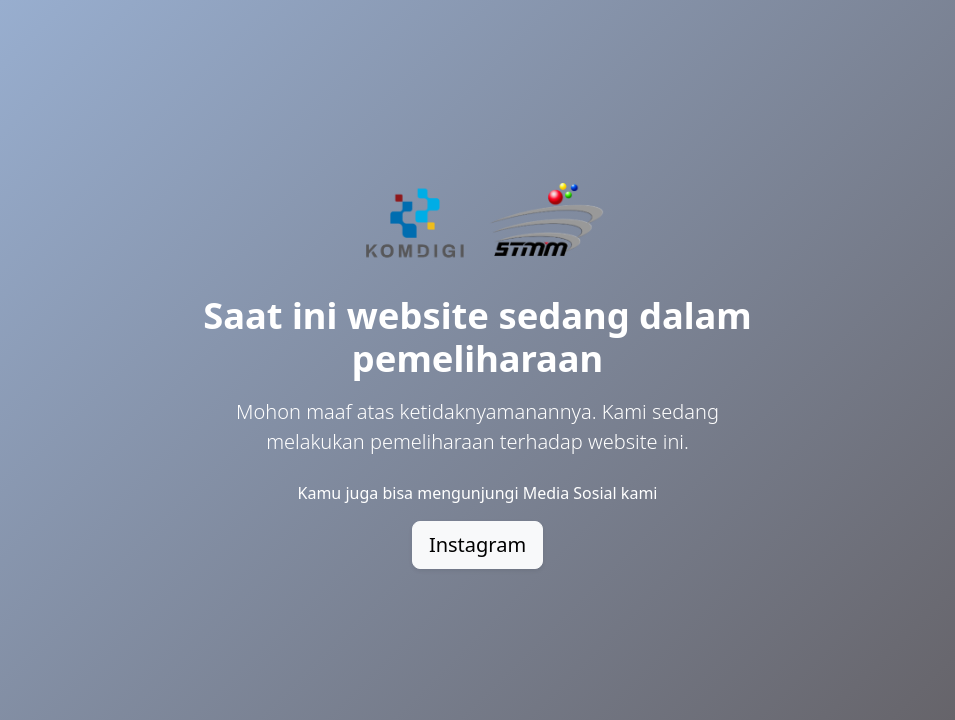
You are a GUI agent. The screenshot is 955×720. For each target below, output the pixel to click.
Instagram (477, 544)
